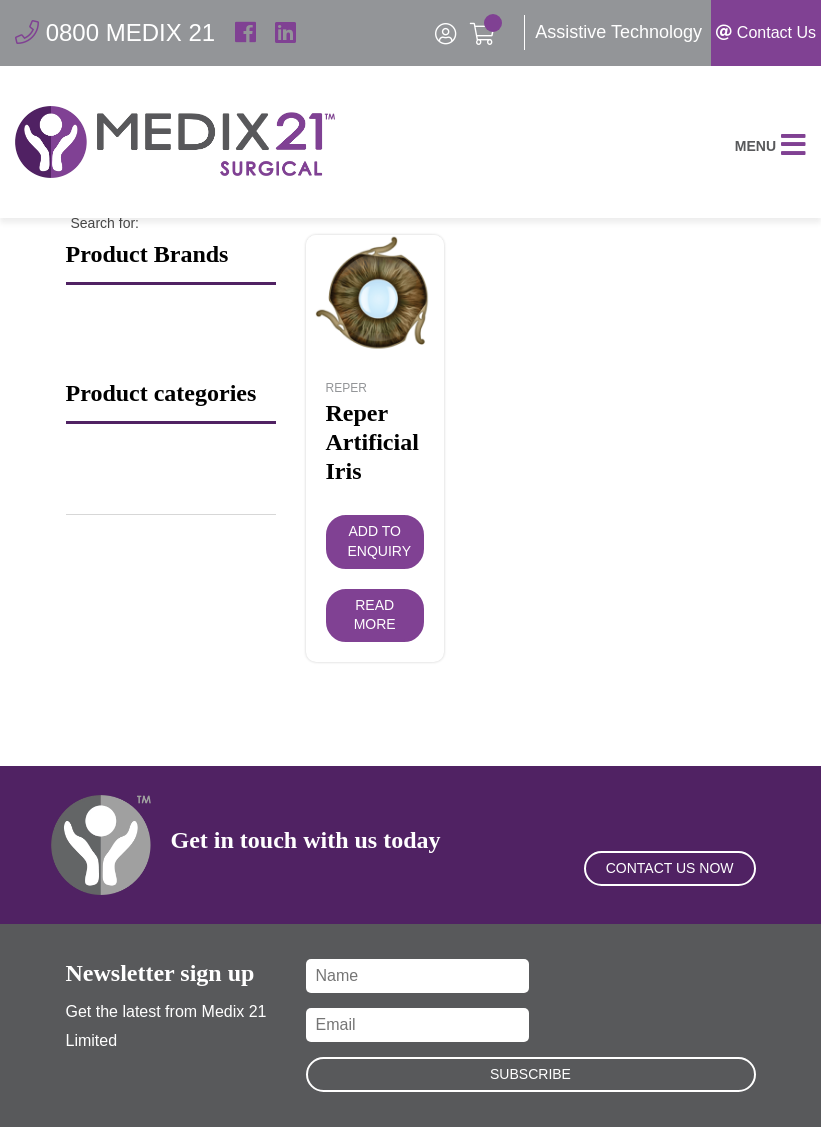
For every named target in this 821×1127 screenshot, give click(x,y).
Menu (770, 146)
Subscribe (530, 1074)
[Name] (418, 976)
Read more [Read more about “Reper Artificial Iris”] (375, 615)
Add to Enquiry (380, 541)
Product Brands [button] (147, 254)
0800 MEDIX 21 (115, 32)
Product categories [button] (161, 393)
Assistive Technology (618, 32)
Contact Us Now (670, 868)
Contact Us (766, 32)
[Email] (418, 1025)
